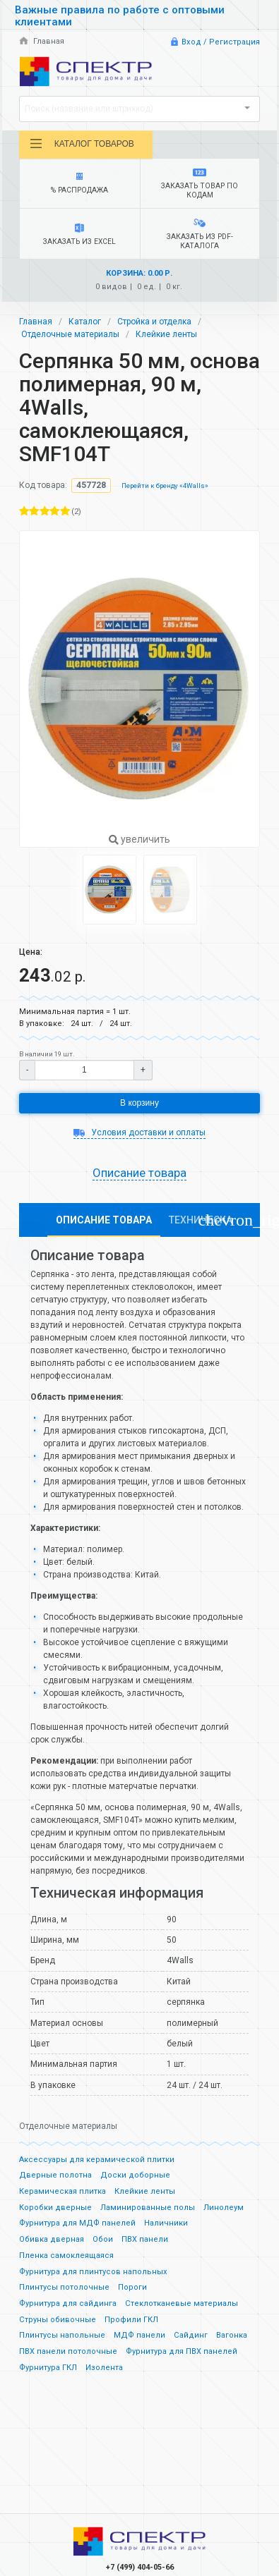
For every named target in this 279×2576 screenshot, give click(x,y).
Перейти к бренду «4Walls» (164, 485)
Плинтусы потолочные (64, 2287)
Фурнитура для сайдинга (68, 2303)
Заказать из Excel (80, 235)
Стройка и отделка (154, 321)
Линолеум (223, 2207)
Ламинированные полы (147, 2207)
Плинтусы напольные (62, 2335)
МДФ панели (139, 2335)
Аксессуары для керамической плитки (96, 2159)
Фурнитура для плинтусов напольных (93, 2271)
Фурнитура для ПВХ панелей (181, 2351)
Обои (103, 2239)
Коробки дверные (55, 2207)
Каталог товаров (81, 144)
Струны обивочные (57, 2319)
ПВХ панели (144, 2239)
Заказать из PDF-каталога (199, 234)
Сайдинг (191, 2335)
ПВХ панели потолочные (68, 2351)
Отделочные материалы (70, 334)
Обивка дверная (51, 2239)
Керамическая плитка (62, 2191)
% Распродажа (80, 184)
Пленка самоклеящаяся (66, 2255)
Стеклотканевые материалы (181, 2303)
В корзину (139, 1103)
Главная (41, 41)
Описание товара (139, 1173)
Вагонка (231, 2335)
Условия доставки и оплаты (139, 1132)
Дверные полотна (55, 2175)
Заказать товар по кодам (199, 184)
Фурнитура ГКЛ (48, 2367)
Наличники (166, 2223)
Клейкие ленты (166, 334)
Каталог (84, 321)
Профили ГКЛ (131, 2319)
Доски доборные (135, 2175)
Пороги (132, 2287)
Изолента (104, 2367)
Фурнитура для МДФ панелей (77, 2223)
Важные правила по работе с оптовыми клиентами (120, 16)
